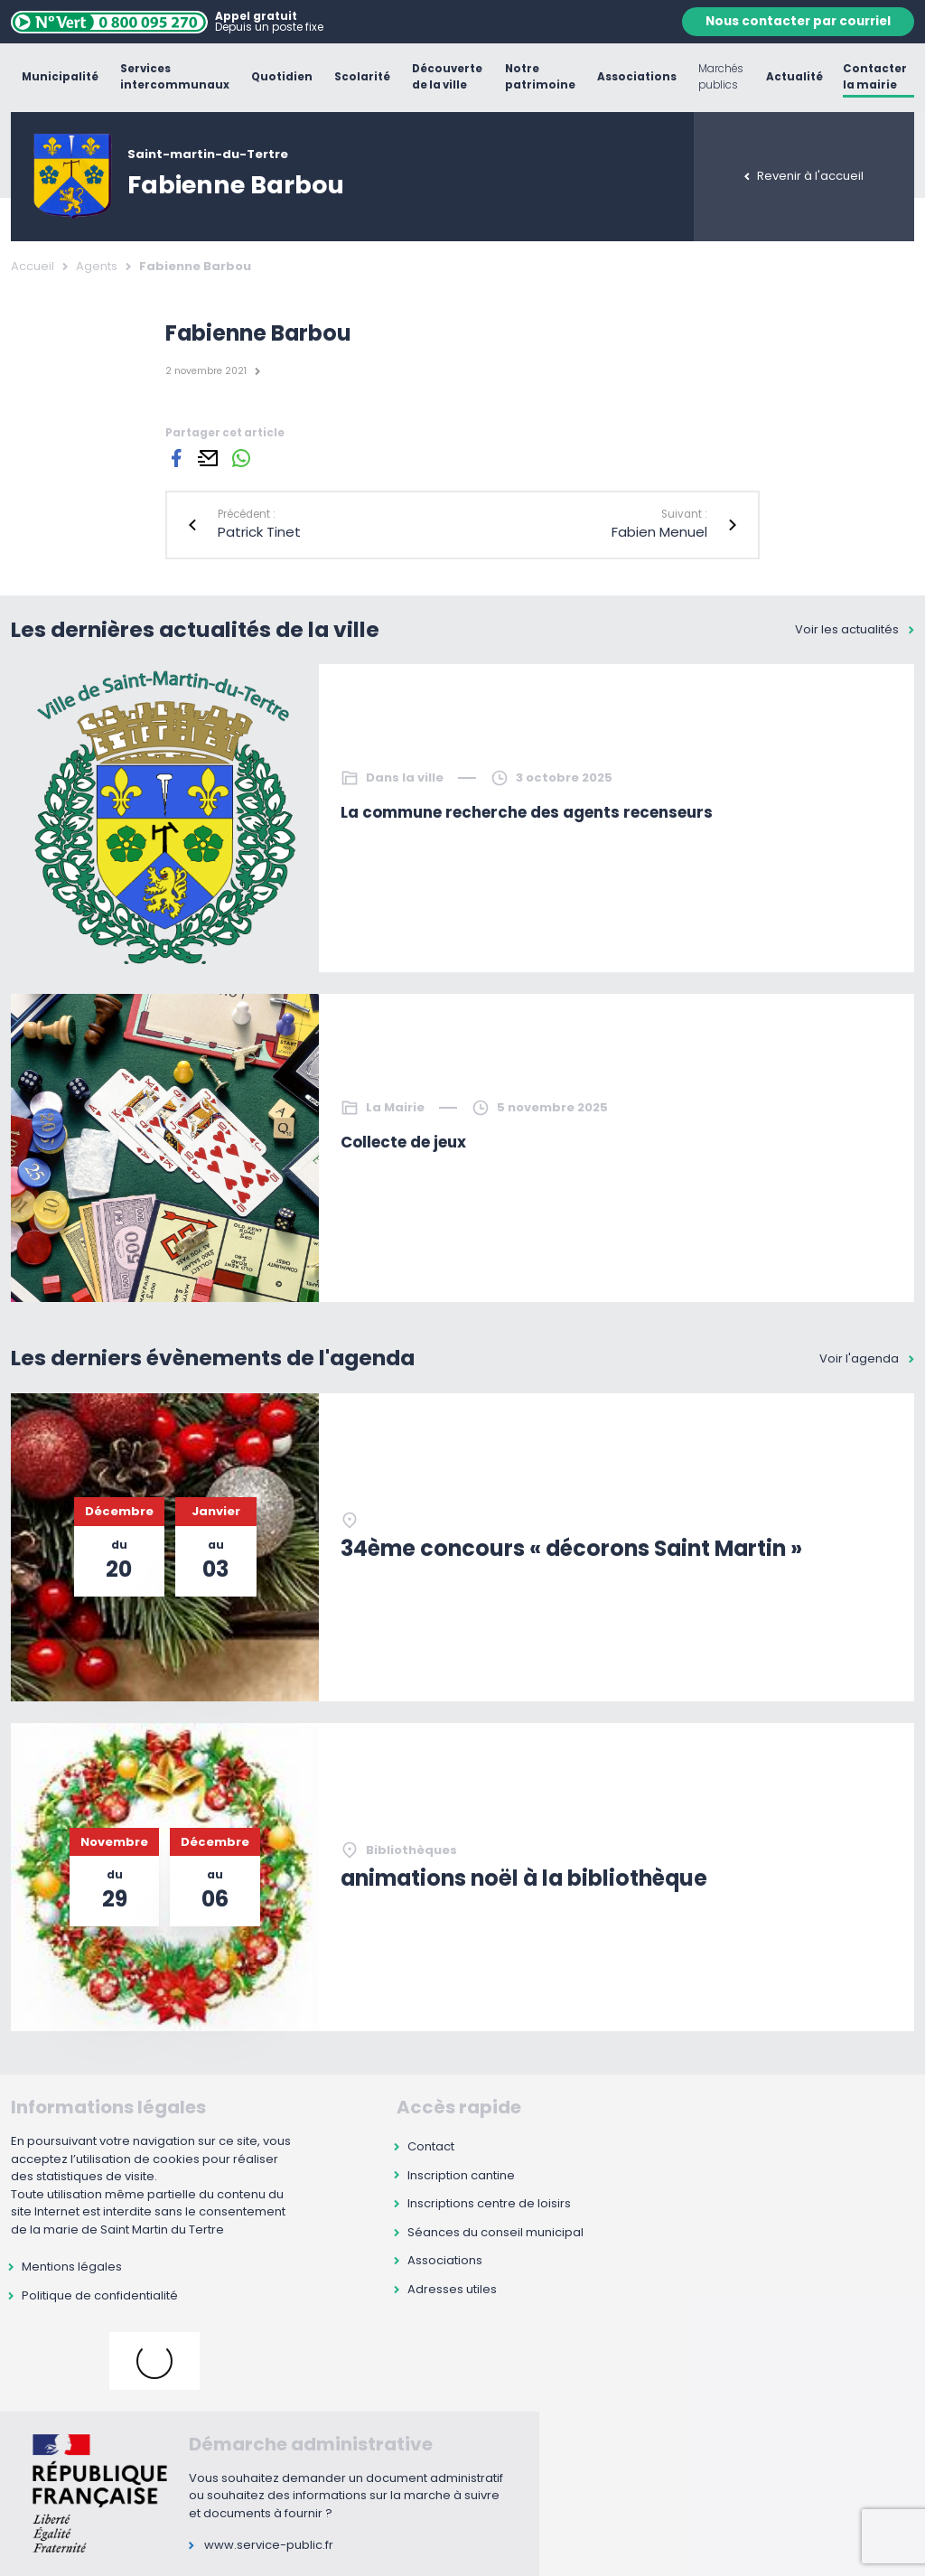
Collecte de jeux (403, 1142)
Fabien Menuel (659, 531)
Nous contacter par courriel (798, 21)
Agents (96, 266)
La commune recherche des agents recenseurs (527, 812)
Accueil (32, 266)
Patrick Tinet (259, 531)
